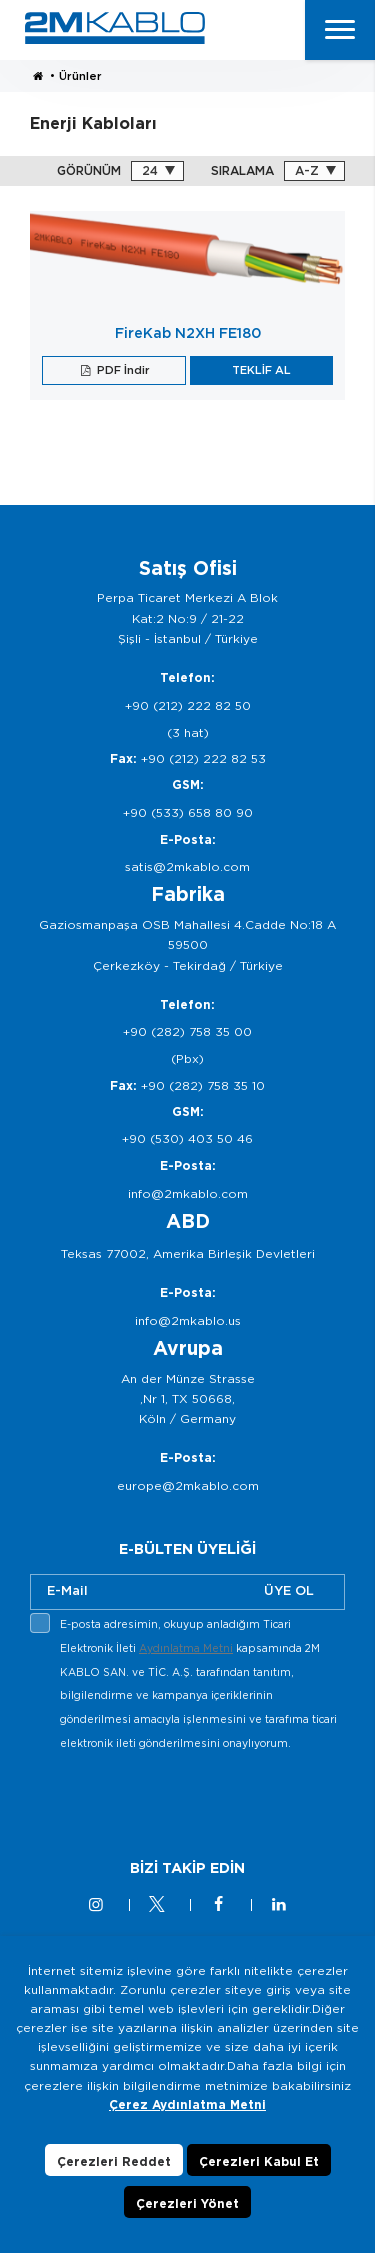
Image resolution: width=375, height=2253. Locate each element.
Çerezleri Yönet (187, 2203)
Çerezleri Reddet (114, 2161)
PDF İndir (122, 370)
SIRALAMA (242, 171)
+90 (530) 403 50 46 (187, 1138)
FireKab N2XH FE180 (188, 333)
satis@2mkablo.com (187, 866)
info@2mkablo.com (188, 1193)
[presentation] (182, 1803)
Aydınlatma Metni (186, 1648)
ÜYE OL (289, 1590)
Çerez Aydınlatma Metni (187, 2104)
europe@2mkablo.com (188, 1485)
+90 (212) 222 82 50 (188, 705)
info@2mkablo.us (188, 1320)
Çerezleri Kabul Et (259, 2161)
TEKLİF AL (261, 370)
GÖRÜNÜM (89, 171)
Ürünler (80, 76)
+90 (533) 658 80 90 (188, 812)
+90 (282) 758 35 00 (187, 1031)
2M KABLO (115, 28)
